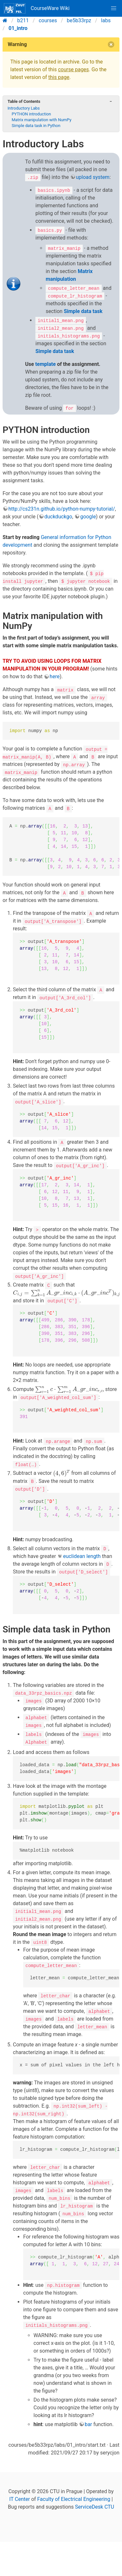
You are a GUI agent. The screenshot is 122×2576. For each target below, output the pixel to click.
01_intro (18, 28)
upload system (92, 177)
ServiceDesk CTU (94, 2507)
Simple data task (83, 311)
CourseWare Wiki (37, 8)
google (88, 517)
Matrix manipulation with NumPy (41, 119)
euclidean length (82, 1556)
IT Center (19, 2499)
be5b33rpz (79, 20)
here (55, 676)
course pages (73, 69)
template (45, 364)
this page (58, 77)
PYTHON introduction (31, 114)
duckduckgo (58, 517)
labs (106, 20)
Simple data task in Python (36, 125)
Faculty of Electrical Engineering (73, 2499)
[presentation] (66, 1293)
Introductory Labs (23, 108)
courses (48, 20)
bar (88, 2424)
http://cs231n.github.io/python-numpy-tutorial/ (61, 509)
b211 (23, 20)
